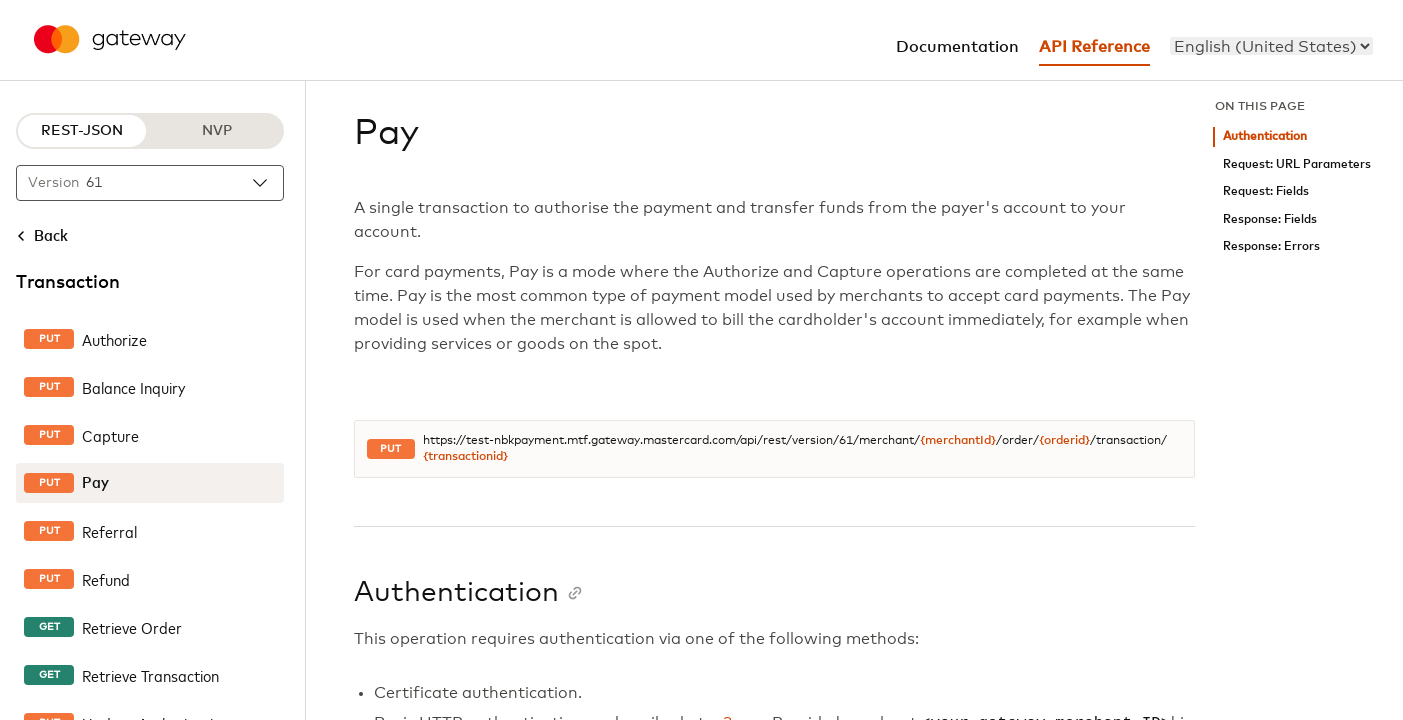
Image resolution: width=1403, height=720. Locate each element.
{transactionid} (465, 457)
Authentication (1265, 136)
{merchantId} (958, 441)
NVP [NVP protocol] (217, 131)
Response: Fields (1270, 219)
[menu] (1271, 46)
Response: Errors (1271, 246)
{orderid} (1064, 441)
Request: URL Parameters (1297, 164)
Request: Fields (1266, 191)
